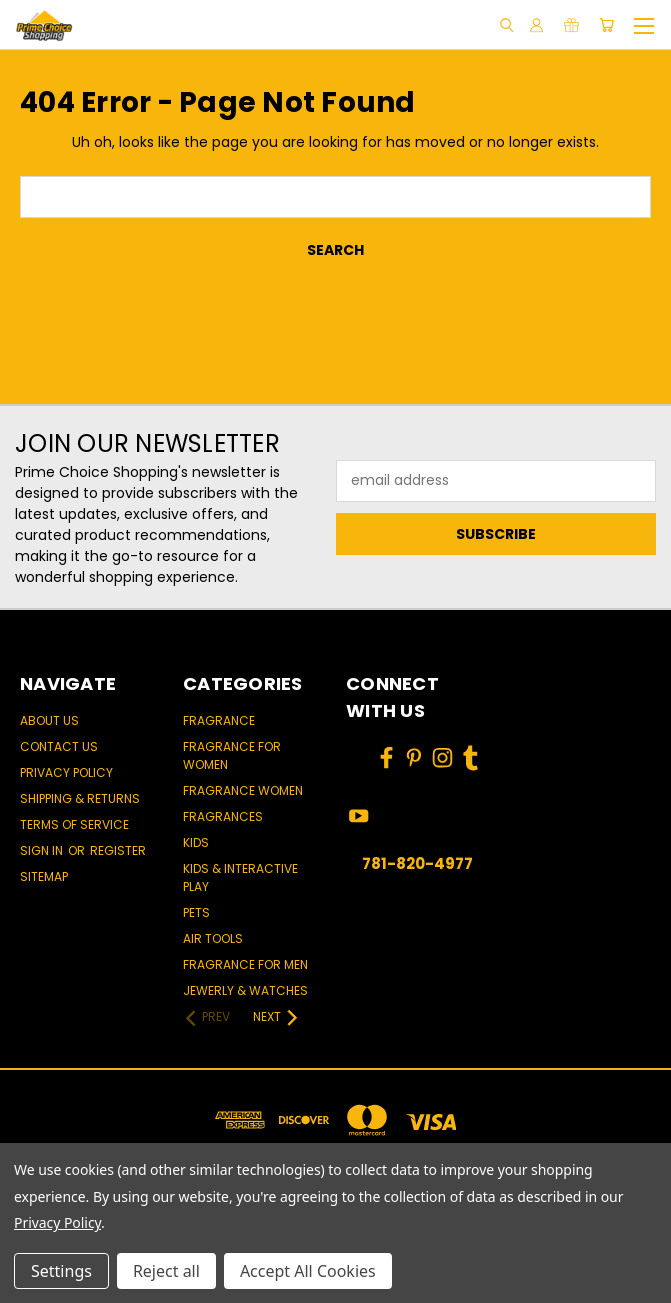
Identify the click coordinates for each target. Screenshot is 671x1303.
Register (118, 850)
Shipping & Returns (80, 798)
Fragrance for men (245, 964)
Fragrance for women (232, 755)
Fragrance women (243, 790)
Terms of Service (74, 824)
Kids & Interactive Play (240, 877)
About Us (49, 720)
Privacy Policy (66, 772)
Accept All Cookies (308, 1271)
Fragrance (219, 720)
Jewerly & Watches (245, 990)
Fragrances (223, 816)
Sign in (43, 850)
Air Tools (213, 938)
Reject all (166, 1271)
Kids (196, 842)
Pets (196, 912)
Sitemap (44, 876)
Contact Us (59, 746)
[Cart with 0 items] (606, 25)
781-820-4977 (417, 863)
